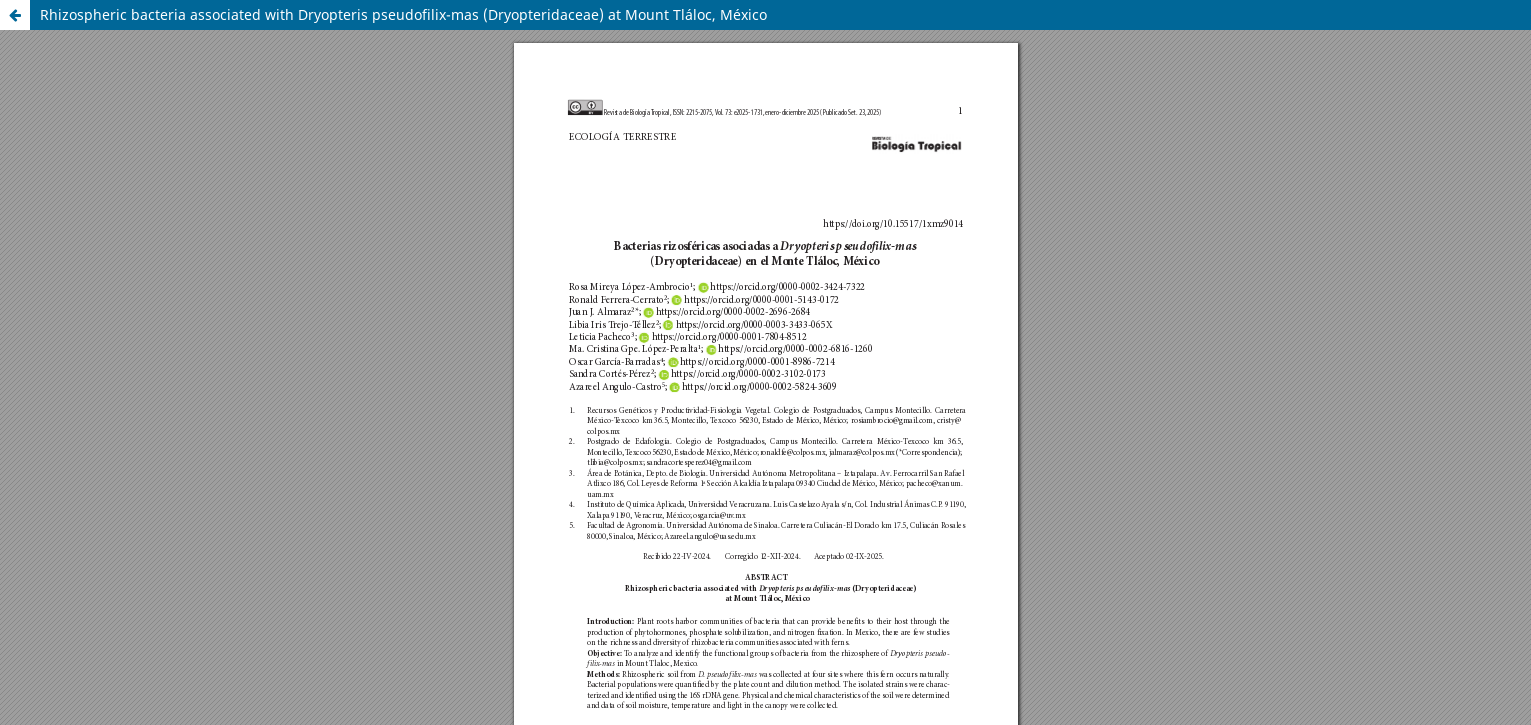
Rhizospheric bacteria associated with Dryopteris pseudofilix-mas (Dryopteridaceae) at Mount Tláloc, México (403, 14)
